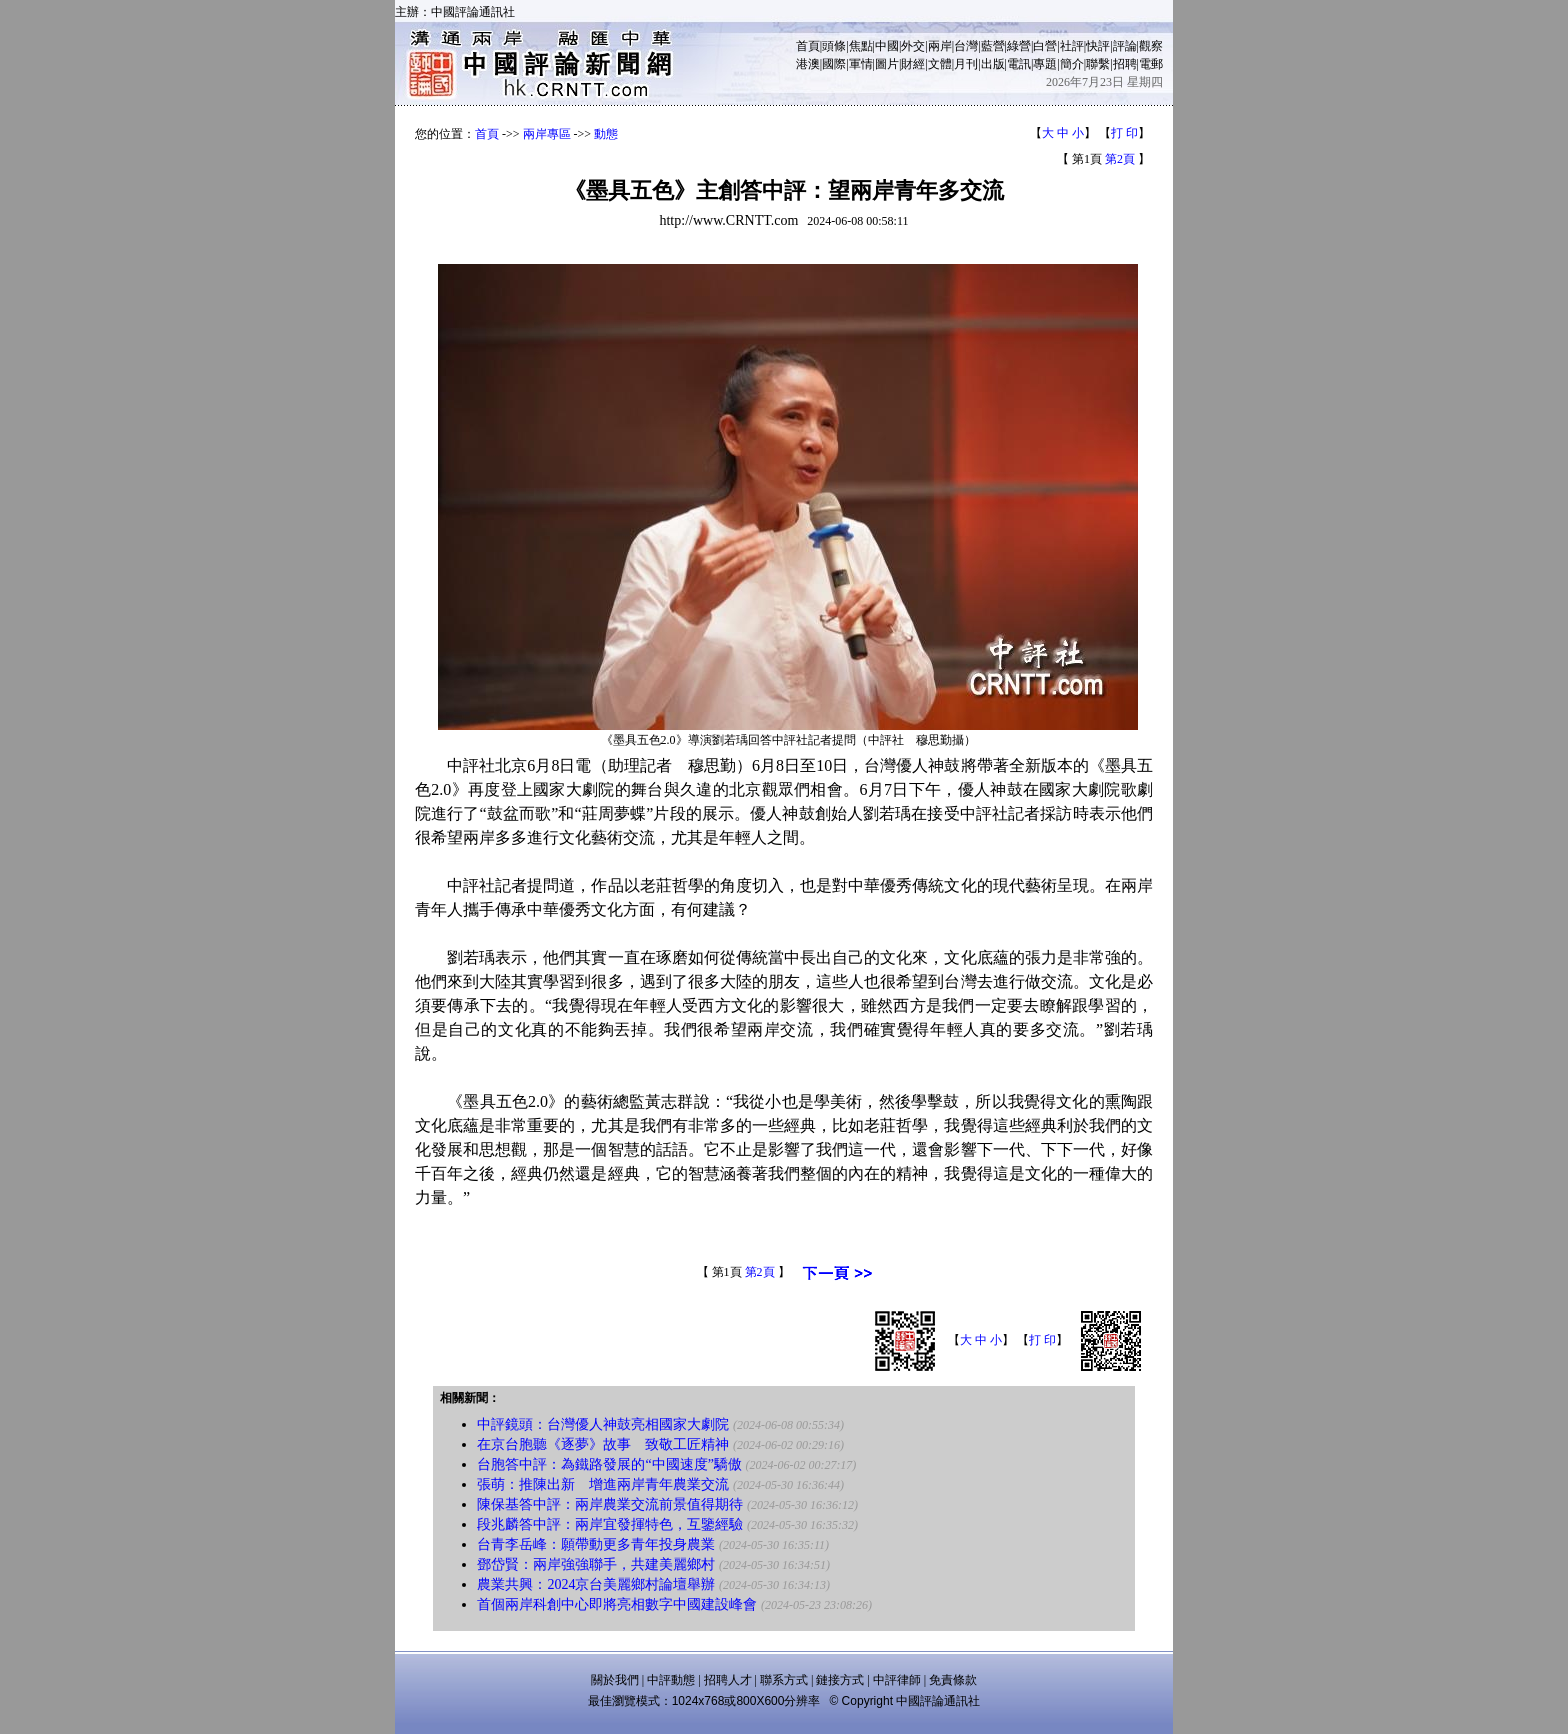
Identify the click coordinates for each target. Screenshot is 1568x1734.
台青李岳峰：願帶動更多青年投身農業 (596, 1544)
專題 (1045, 64)
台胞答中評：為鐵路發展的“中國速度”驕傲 (609, 1464)
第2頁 (1120, 159)
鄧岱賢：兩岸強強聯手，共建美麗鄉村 (596, 1564)
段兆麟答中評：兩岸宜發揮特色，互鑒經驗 (610, 1524)
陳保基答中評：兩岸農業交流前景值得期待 (610, 1504)
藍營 (993, 46)
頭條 (834, 46)
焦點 (861, 46)
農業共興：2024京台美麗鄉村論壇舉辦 (596, 1584)
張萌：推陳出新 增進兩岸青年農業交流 (603, 1484)
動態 (606, 134)
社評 (1072, 46)
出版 (993, 64)
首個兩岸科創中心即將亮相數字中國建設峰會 (617, 1604)
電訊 (1019, 64)
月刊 (966, 64)
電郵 (1151, 64)
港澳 (808, 64)
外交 (913, 46)
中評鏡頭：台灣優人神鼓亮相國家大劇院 (603, 1424)
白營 (1045, 46)
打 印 (1124, 133)
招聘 (1125, 64)
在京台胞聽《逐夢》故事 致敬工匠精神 (603, 1444)
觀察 (1151, 46)
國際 (834, 64)
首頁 (808, 46)
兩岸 (940, 46)
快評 (1098, 46)
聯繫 (1098, 64)
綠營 (1019, 46)
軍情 (861, 64)
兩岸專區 (547, 134)
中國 (887, 46)
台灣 (966, 46)
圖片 (887, 64)
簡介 (1072, 64)
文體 (940, 64)
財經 (913, 64)
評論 (1125, 46)
